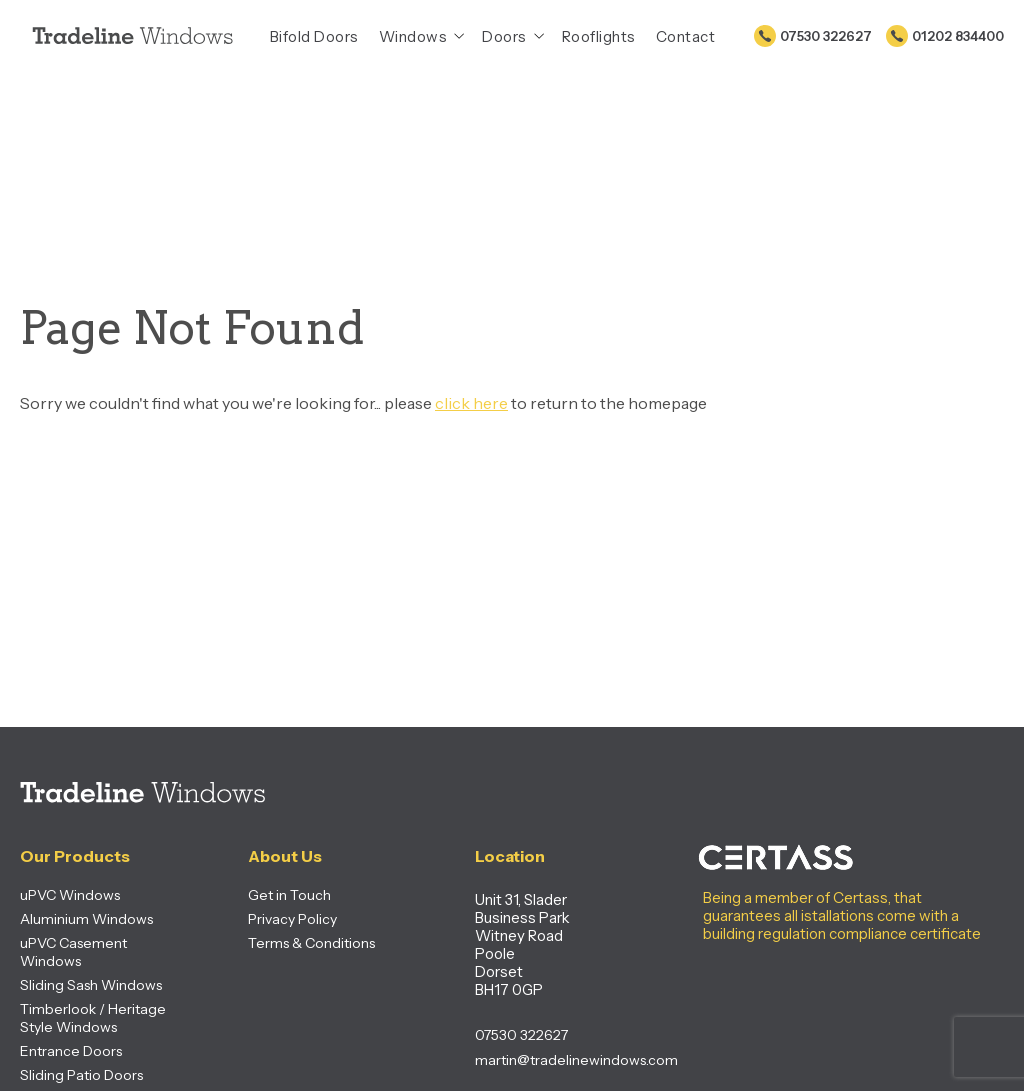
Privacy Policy (292, 919)
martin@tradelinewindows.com (549, 1060)
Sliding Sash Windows (91, 985)
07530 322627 (826, 36)
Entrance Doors (71, 1051)
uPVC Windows (70, 895)
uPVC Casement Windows (73, 952)
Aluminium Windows (86, 919)
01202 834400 (958, 36)
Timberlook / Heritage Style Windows (93, 1018)
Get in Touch (289, 895)
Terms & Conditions (311, 943)
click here (471, 403)
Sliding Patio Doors (81, 1075)
